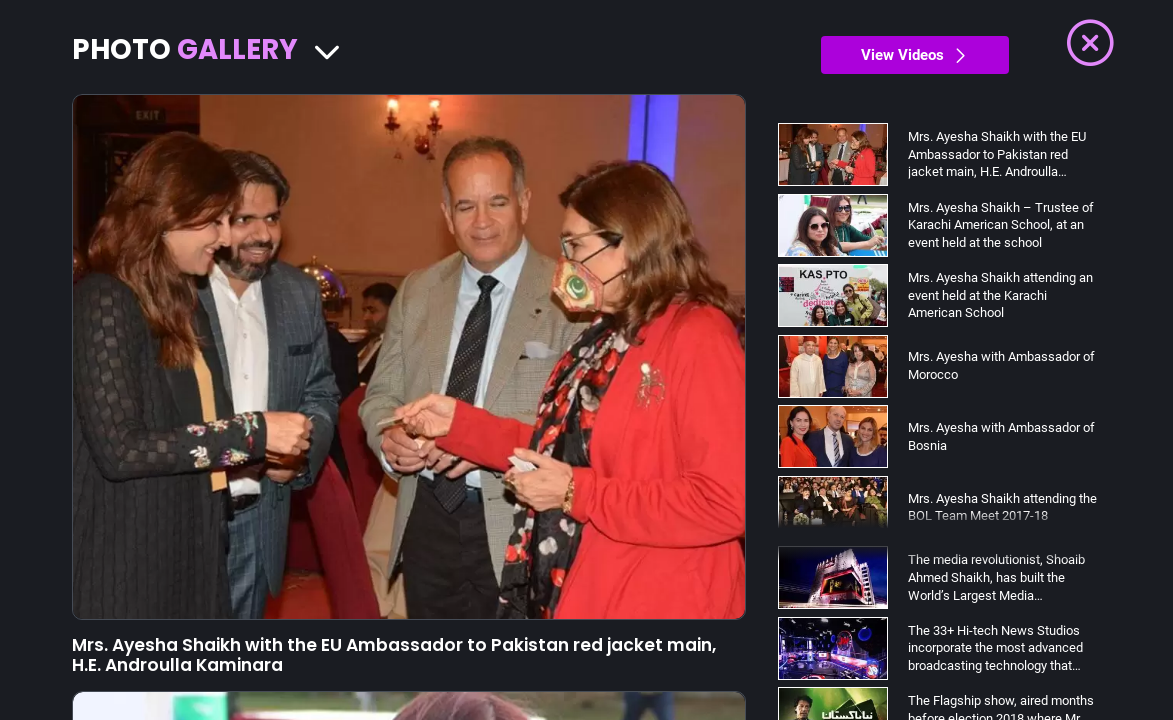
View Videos (915, 55)
